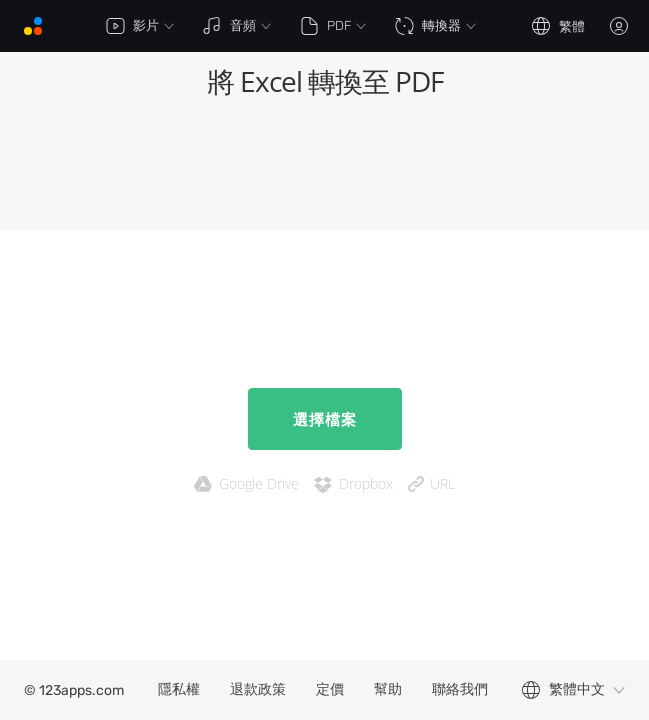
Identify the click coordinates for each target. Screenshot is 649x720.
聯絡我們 (460, 689)
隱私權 (179, 689)
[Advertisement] (324, 170)
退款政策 (258, 689)
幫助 (388, 689)
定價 (330, 689)
